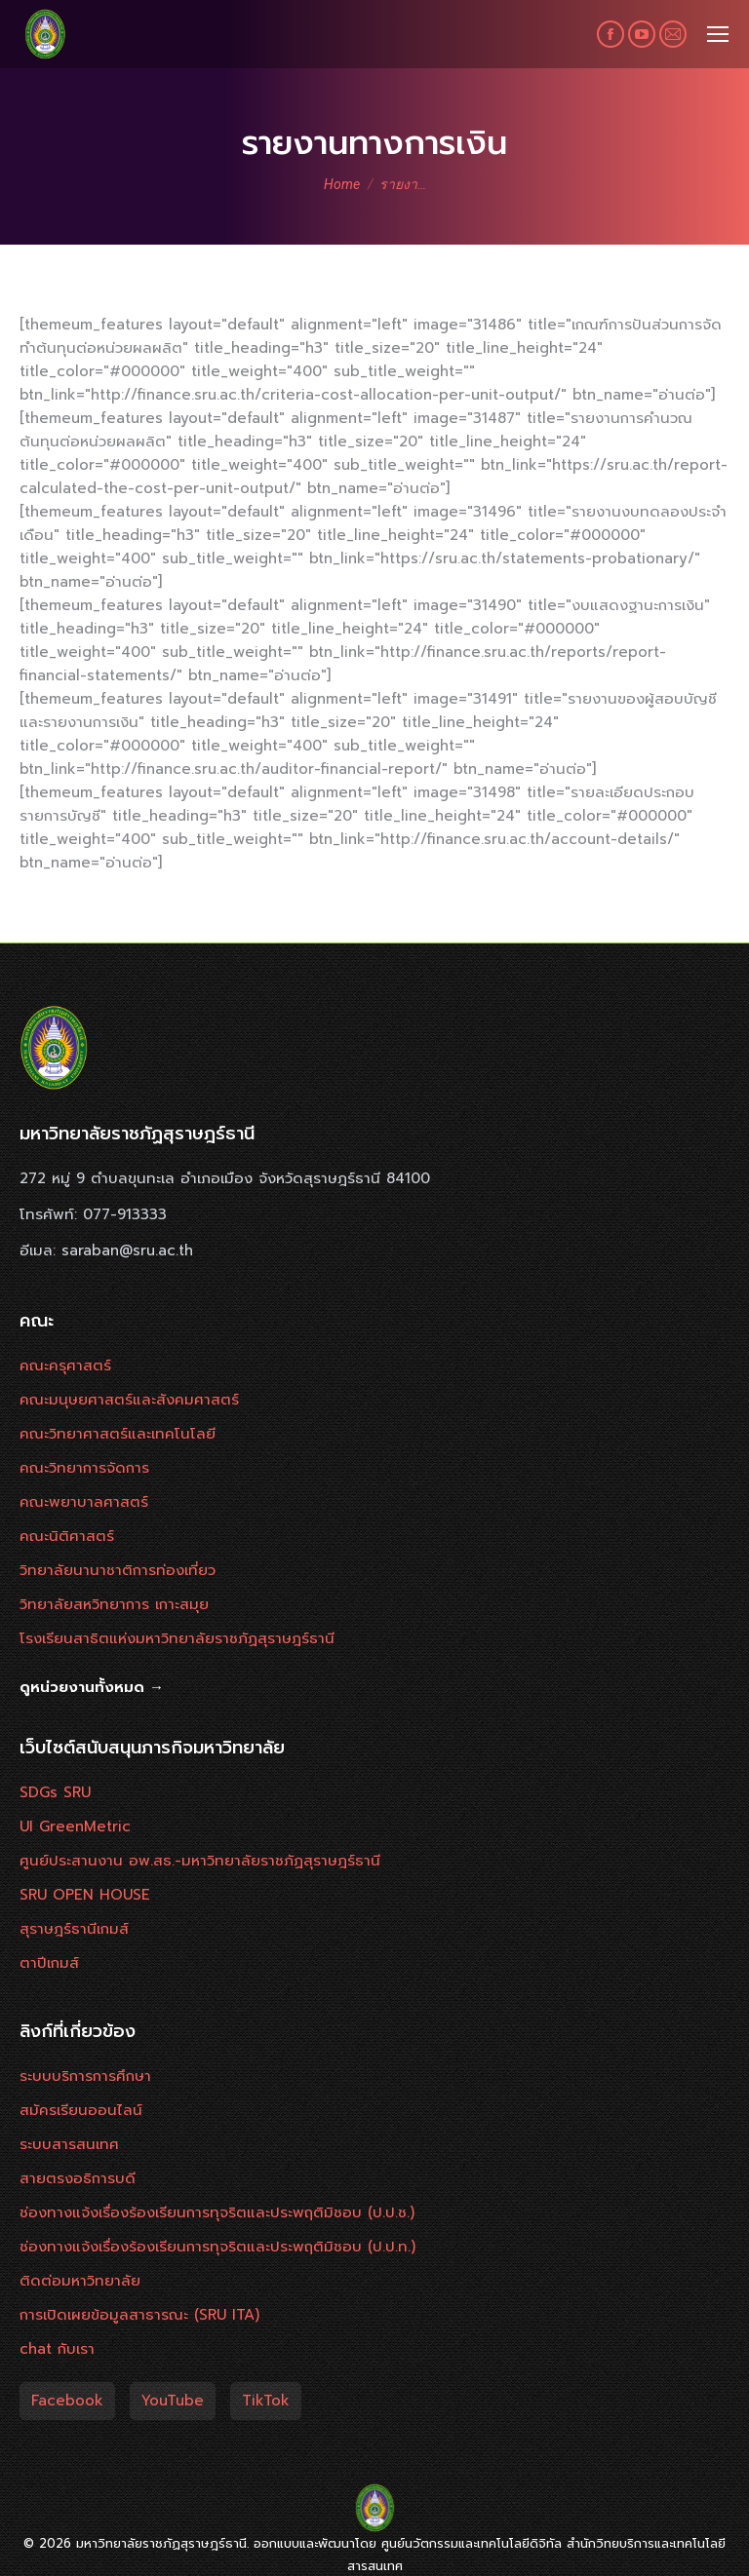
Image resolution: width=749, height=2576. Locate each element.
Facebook (67, 2400)
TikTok (266, 2400)
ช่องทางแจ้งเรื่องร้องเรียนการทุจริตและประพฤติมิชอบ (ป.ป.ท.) (217, 2246)
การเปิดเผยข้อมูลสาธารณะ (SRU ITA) (139, 2315)
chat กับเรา (57, 2349)
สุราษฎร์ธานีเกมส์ (74, 1929)
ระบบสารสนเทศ (69, 2144)
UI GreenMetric (75, 1826)
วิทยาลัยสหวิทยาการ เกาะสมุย (114, 1604)
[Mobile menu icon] (717, 34)
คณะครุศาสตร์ (65, 1365)
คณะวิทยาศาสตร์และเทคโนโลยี (118, 1433)
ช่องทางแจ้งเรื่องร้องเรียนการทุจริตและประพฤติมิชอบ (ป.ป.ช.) (217, 2212)
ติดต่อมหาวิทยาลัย (80, 2280)
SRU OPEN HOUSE (85, 1894)
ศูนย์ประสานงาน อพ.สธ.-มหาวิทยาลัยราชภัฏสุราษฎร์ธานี (200, 1860)
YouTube (172, 2400)
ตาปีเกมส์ (49, 1963)
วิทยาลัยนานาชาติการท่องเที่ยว (118, 1570)
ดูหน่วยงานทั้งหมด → (92, 1687)
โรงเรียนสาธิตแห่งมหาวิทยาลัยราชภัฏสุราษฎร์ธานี (177, 1638)
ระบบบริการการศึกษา (85, 2076)
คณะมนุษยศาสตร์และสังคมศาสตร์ (129, 1399)
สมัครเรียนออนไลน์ (81, 2110)
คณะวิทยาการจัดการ (84, 1468)
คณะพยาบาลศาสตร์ (84, 1502)
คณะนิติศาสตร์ (67, 1536)
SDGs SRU (55, 1792)
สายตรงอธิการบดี (78, 2178)
